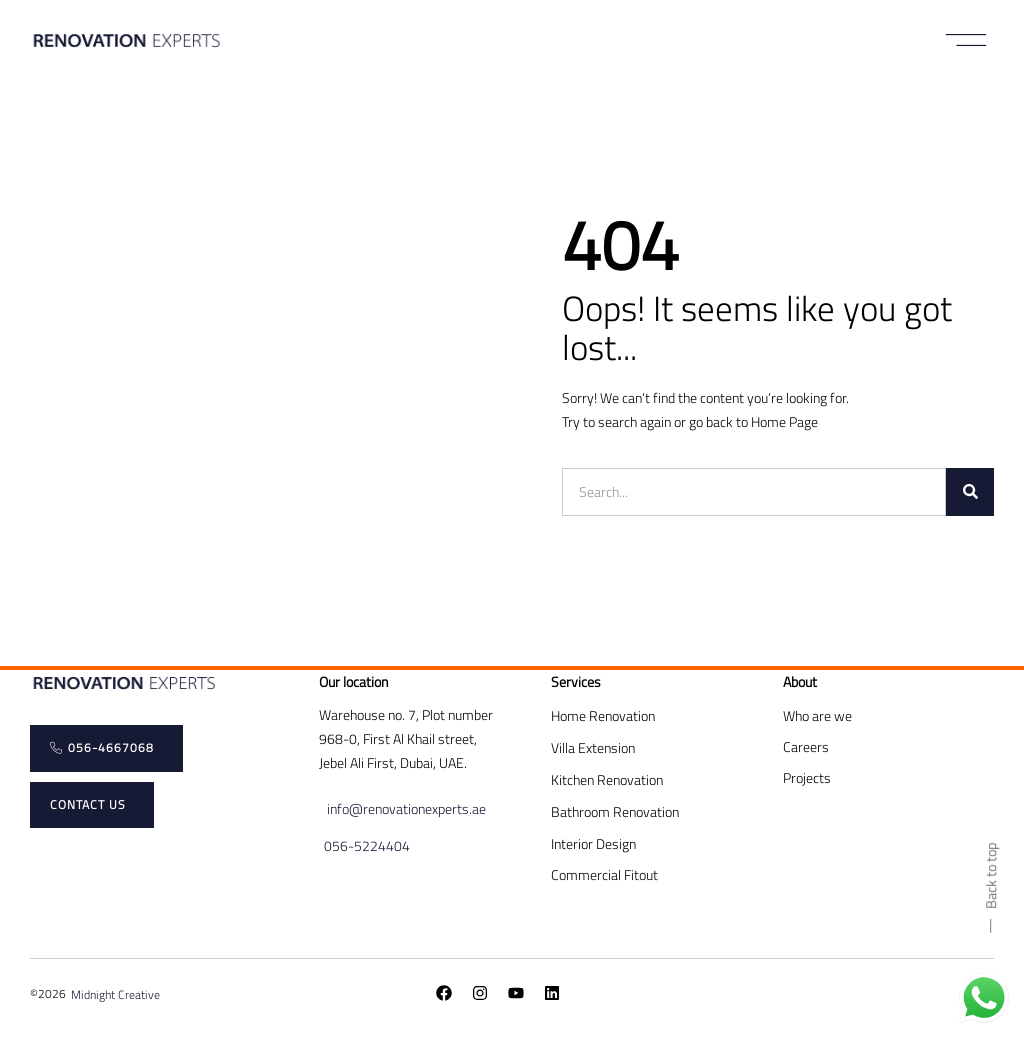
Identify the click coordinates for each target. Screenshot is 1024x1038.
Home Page (784, 421)
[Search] (970, 492)
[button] (966, 40)
